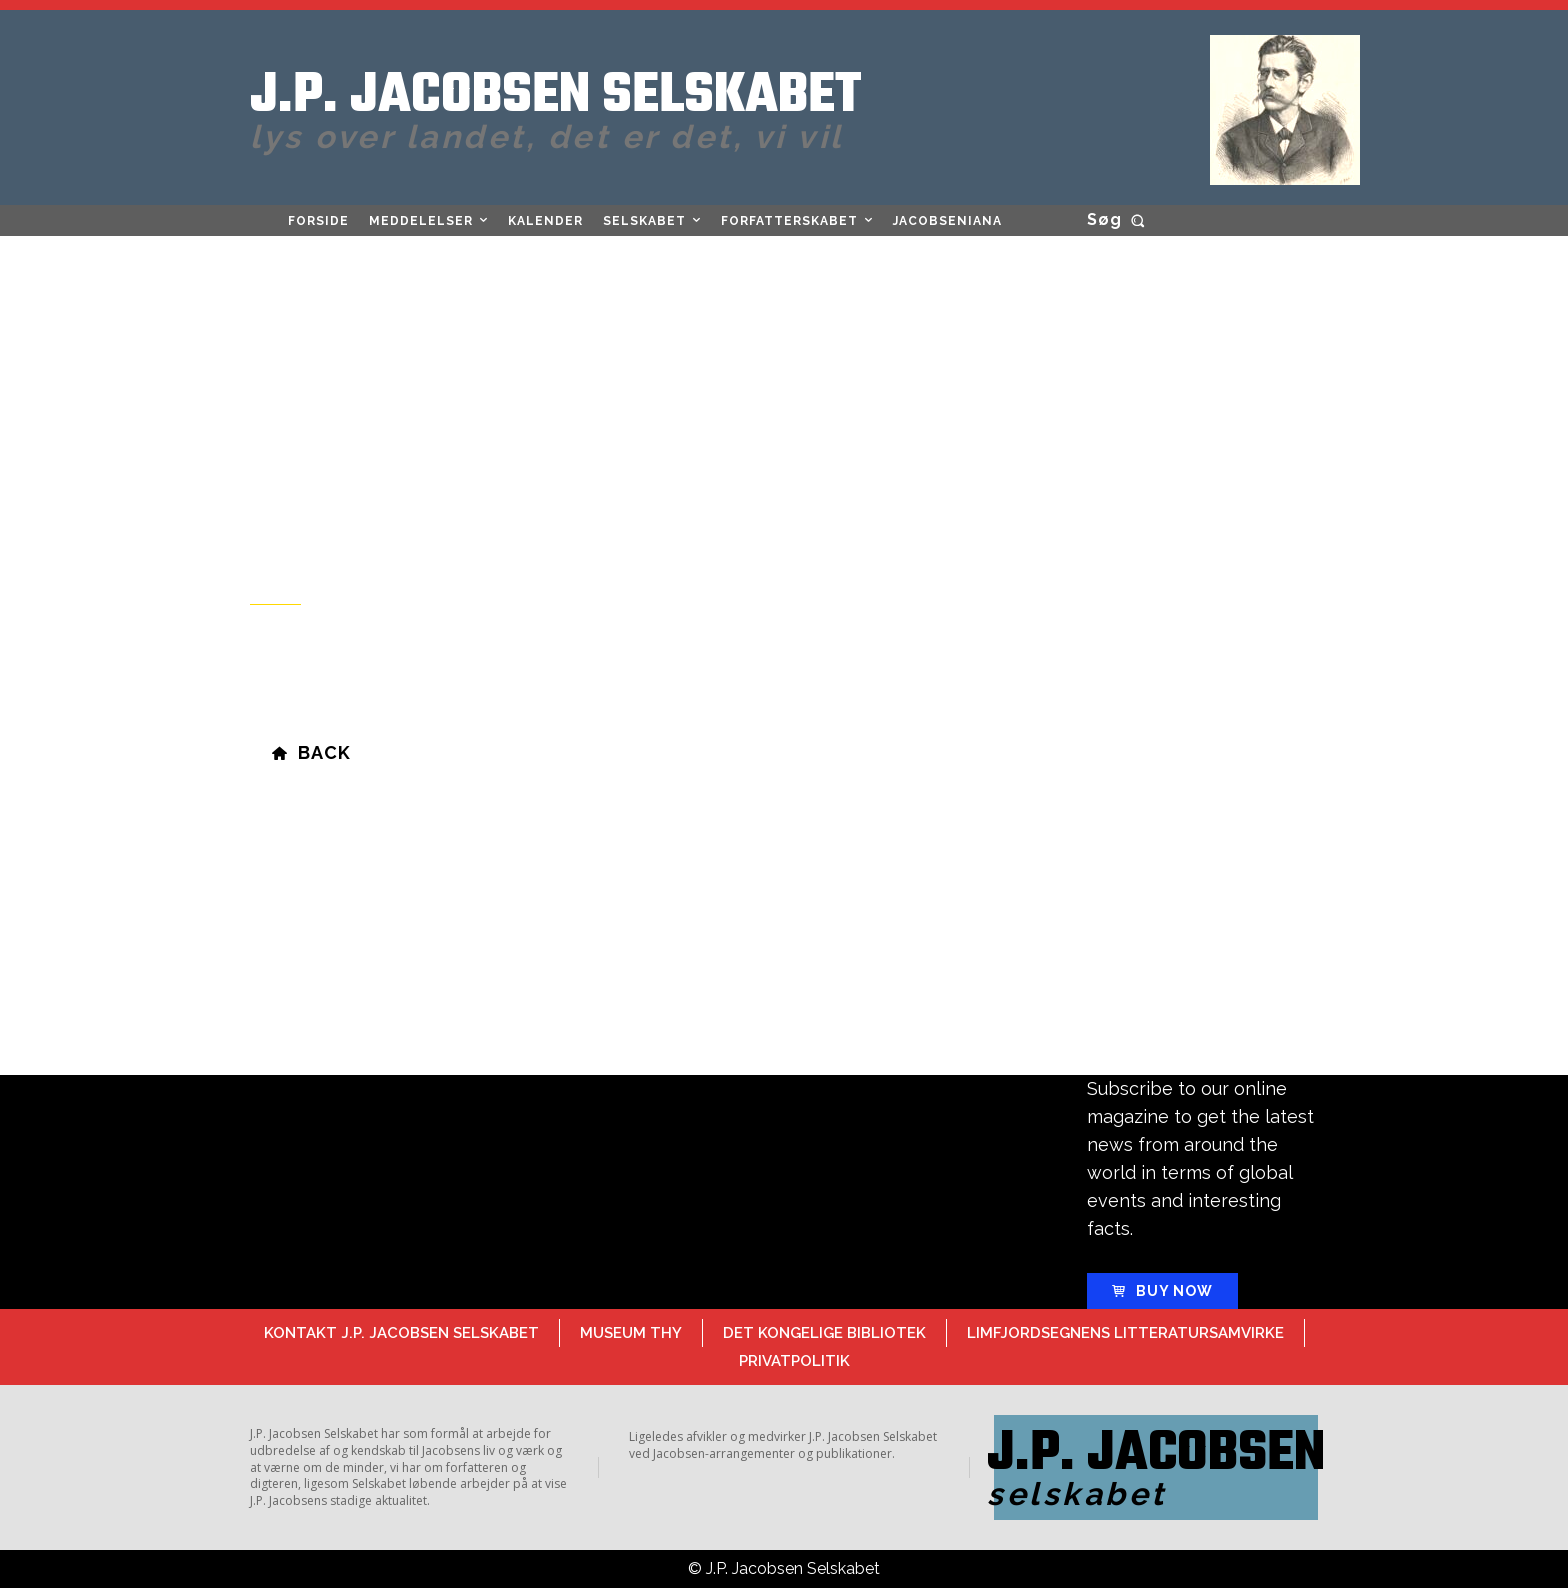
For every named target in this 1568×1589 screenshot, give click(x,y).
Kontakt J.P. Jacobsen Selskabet (401, 1333)
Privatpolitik (794, 1361)
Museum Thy (631, 1333)
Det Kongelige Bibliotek (824, 1333)
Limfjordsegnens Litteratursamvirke (1125, 1333)
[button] (1119, 220)
